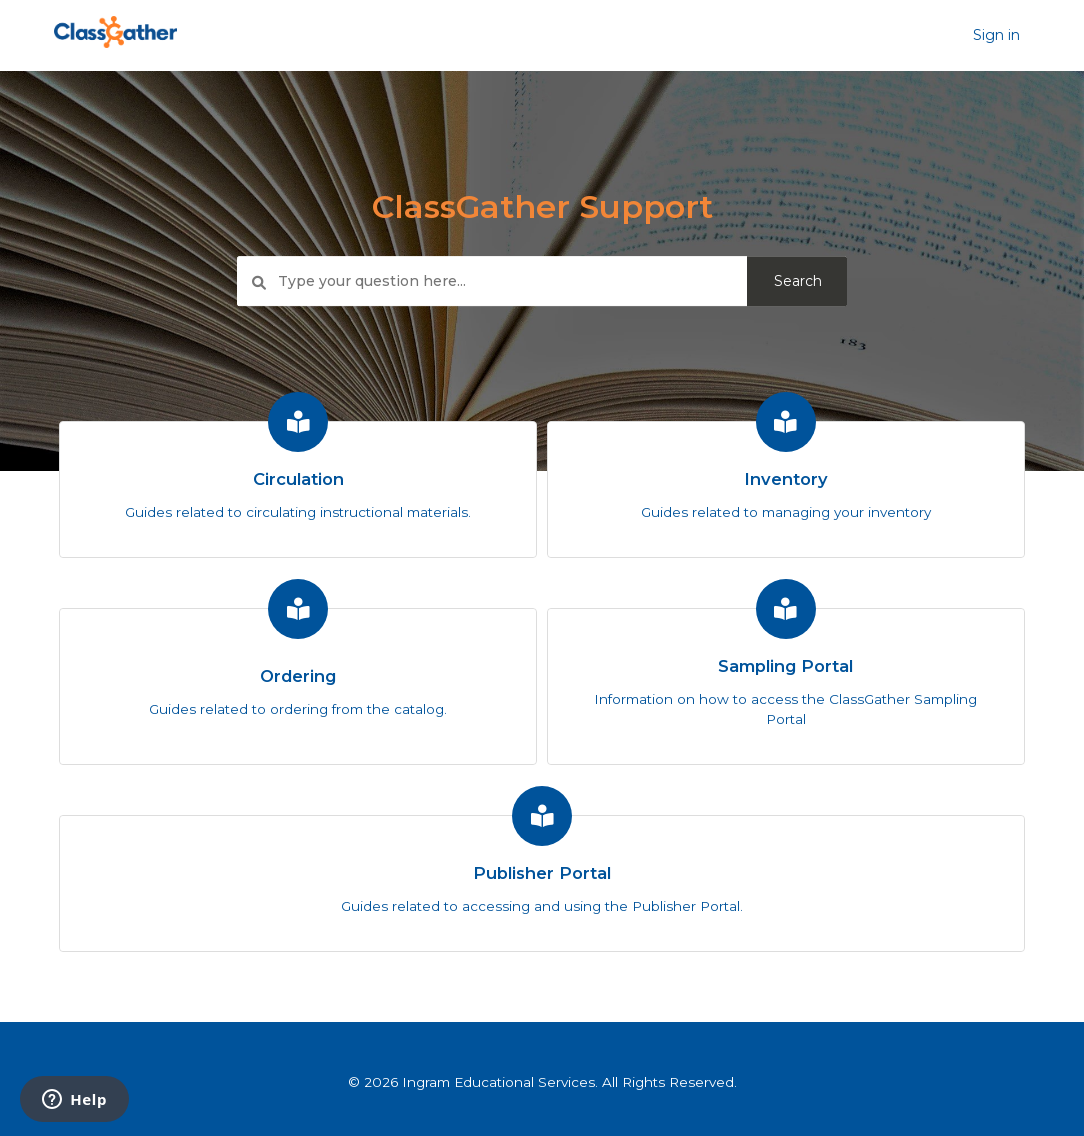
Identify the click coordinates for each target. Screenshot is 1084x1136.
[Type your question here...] (542, 282)
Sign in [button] (996, 35)
